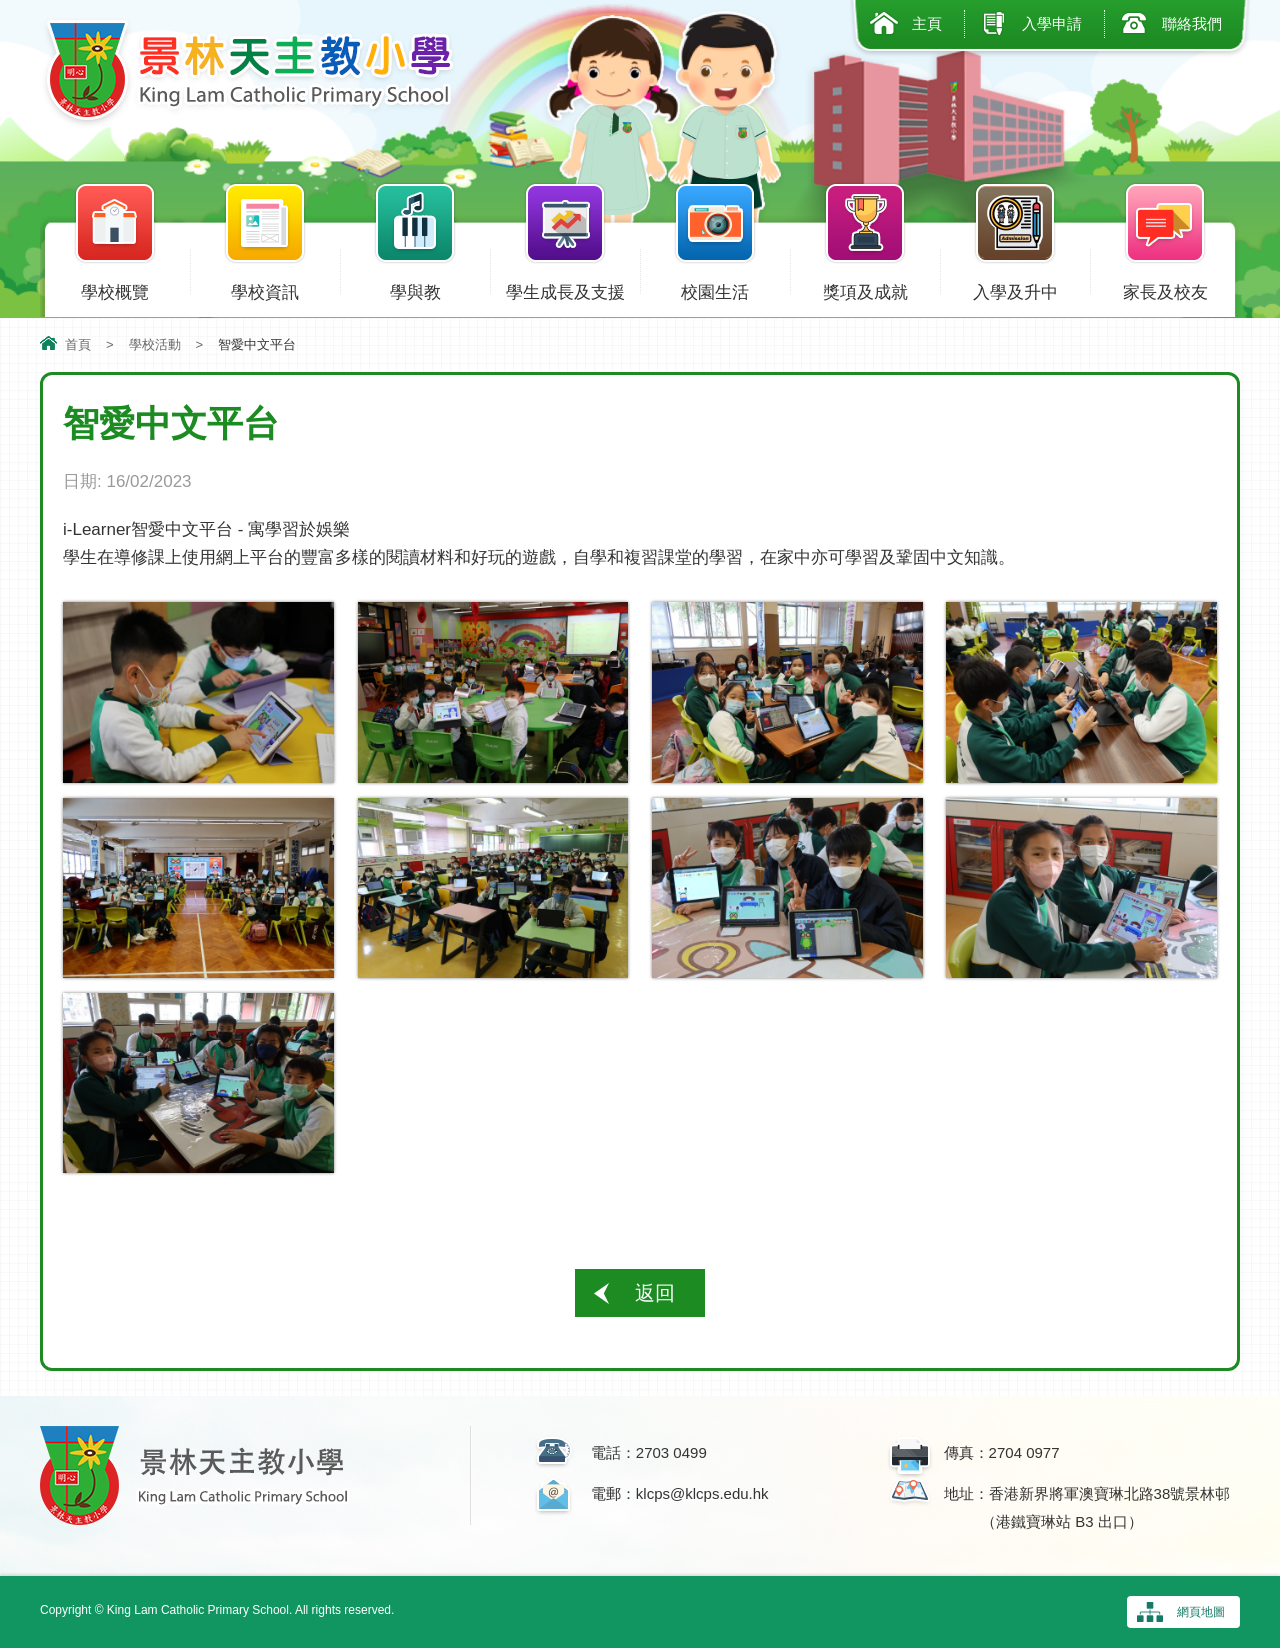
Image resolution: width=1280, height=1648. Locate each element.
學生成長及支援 (565, 288)
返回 (655, 1293)
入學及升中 (1015, 288)
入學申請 (1052, 23)
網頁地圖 (1201, 1612)
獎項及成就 (865, 288)
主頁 (927, 23)
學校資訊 (265, 288)
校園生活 (715, 288)
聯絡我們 (1192, 23)
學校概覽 (115, 288)
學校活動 (155, 344)
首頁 (78, 344)
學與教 (415, 288)
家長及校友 (1165, 288)
